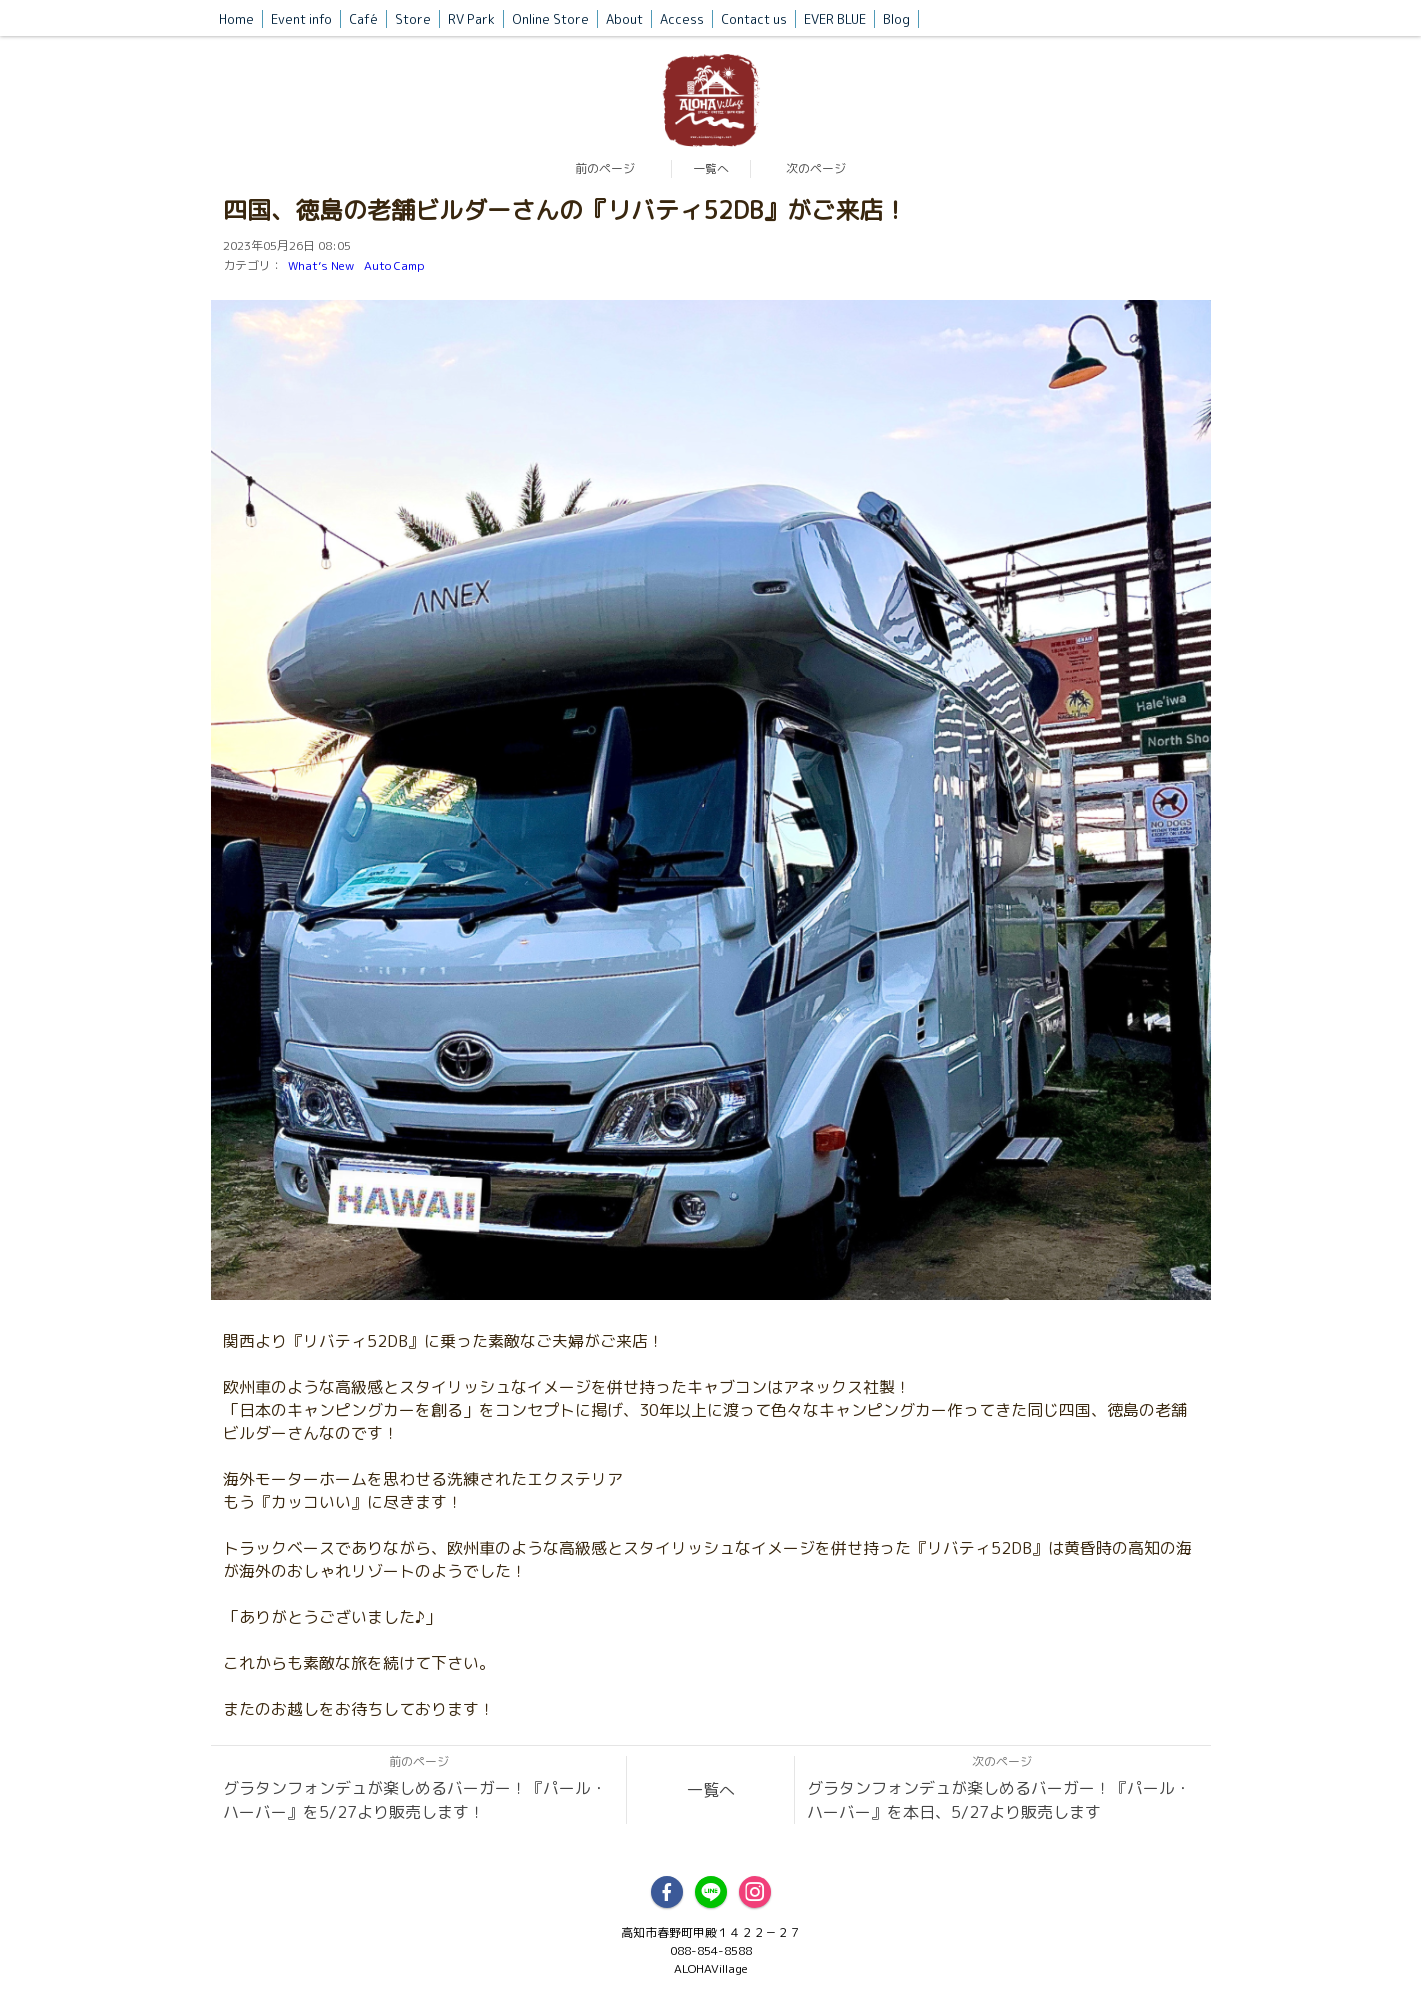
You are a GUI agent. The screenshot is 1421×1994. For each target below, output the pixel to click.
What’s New (321, 265)
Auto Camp (394, 265)
